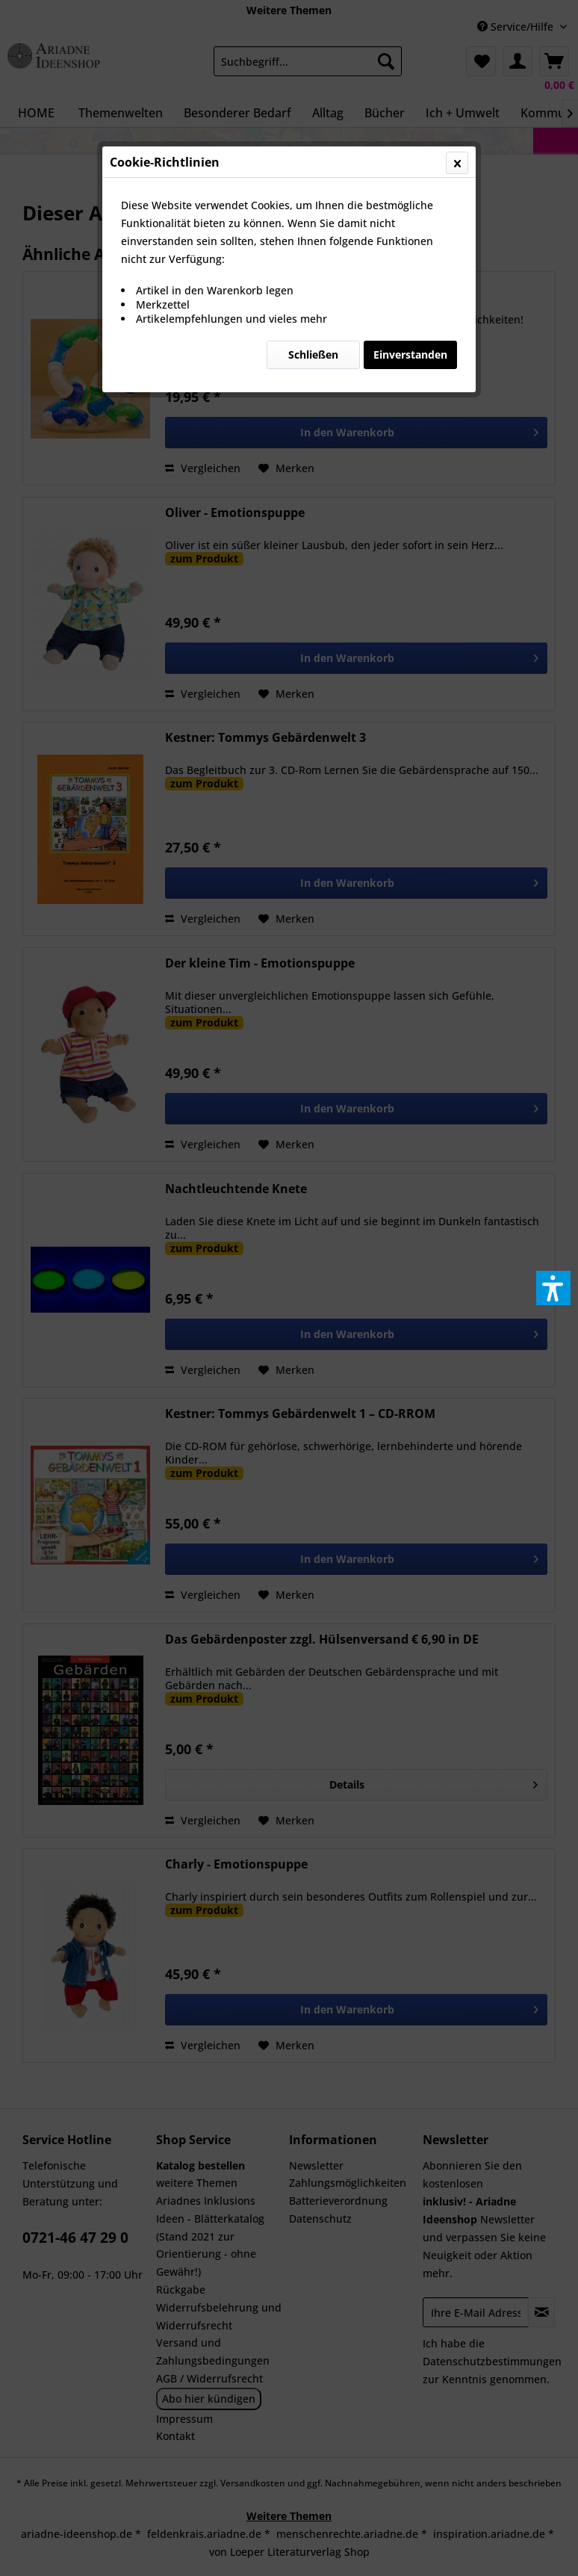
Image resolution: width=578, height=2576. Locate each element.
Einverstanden (410, 354)
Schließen (313, 354)
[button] (553, 1288)
